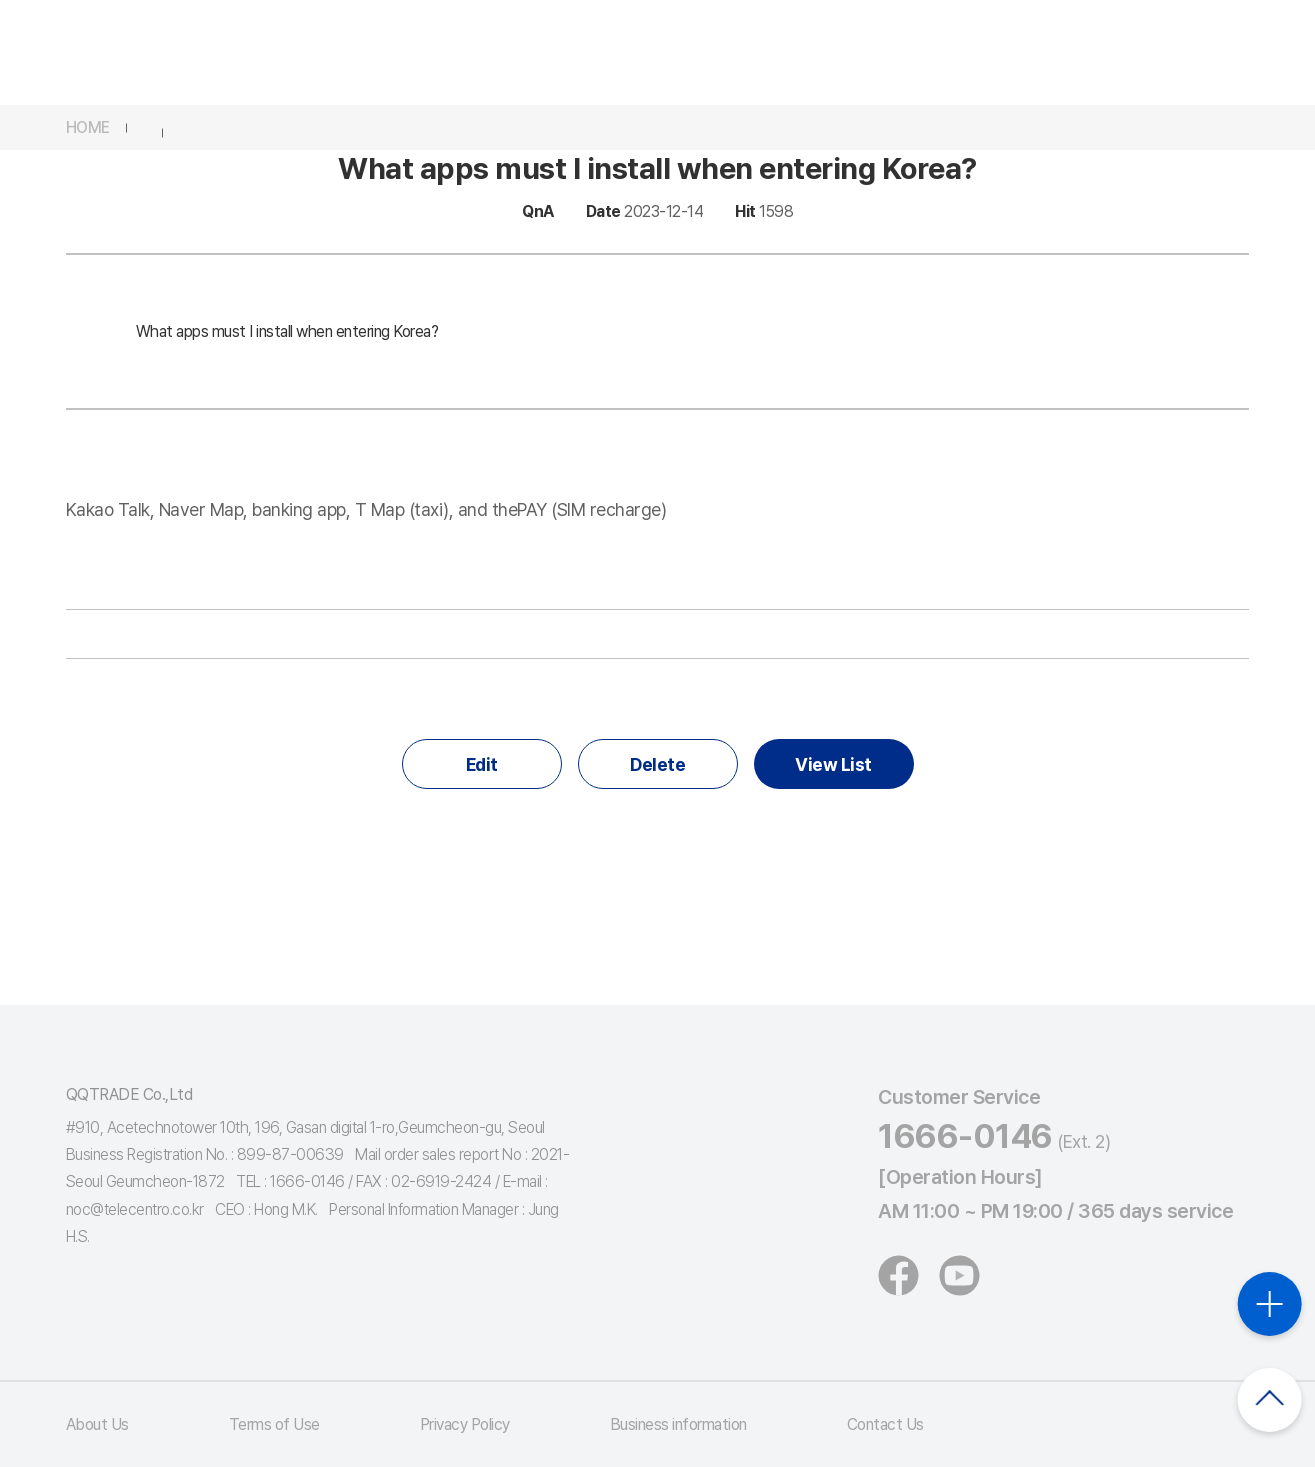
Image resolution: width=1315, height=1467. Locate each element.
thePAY (393, 52)
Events (736, 52)
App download (1036, 38)
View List (833, 764)
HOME (88, 127)
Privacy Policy (465, 1424)
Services (505, 52)
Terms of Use (274, 1424)
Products (624, 52)
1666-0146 (965, 1136)
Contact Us (885, 1424)
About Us (97, 1424)
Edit (482, 764)
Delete (657, 764)
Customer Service (882, 52)
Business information (678, 1424)
